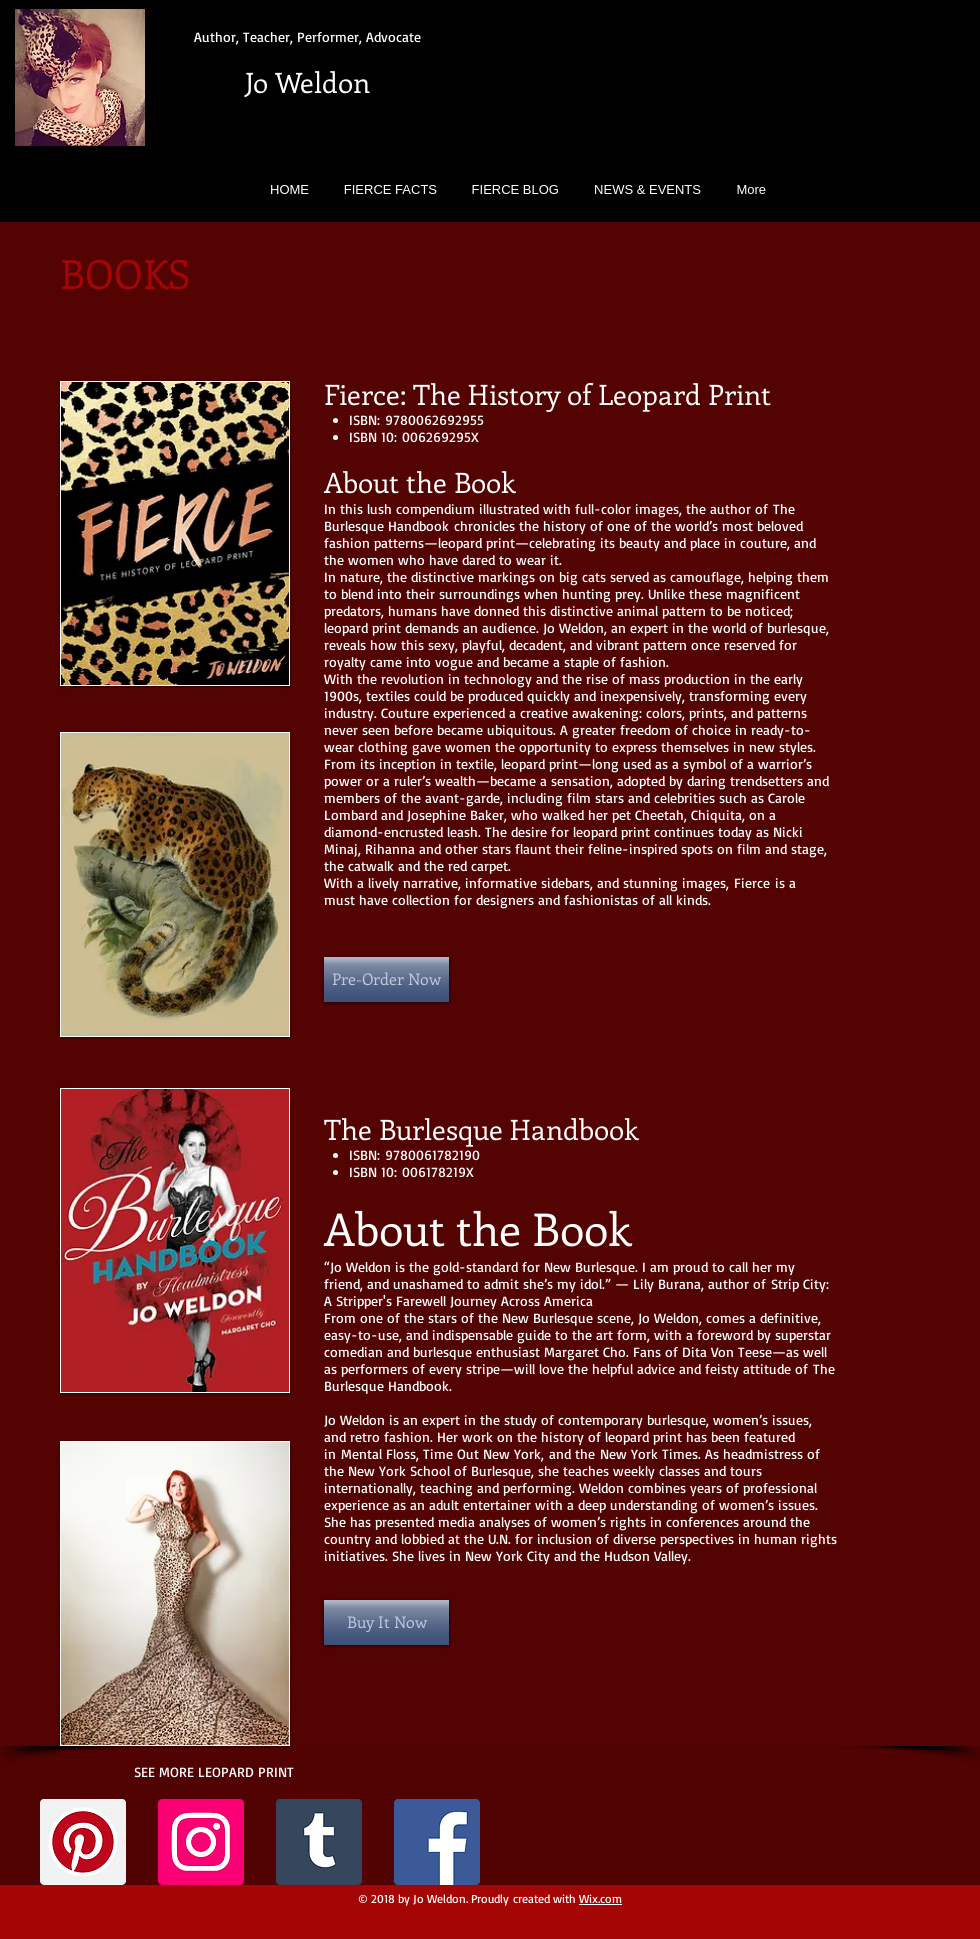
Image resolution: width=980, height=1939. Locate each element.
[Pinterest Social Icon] (83, 1842)
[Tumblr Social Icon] (319, 1842)
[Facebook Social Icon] (437, 1842)
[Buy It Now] (386, 1622)
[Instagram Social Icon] (201, 1842)
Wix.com (600, 1898)
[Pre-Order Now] (386, 979)
